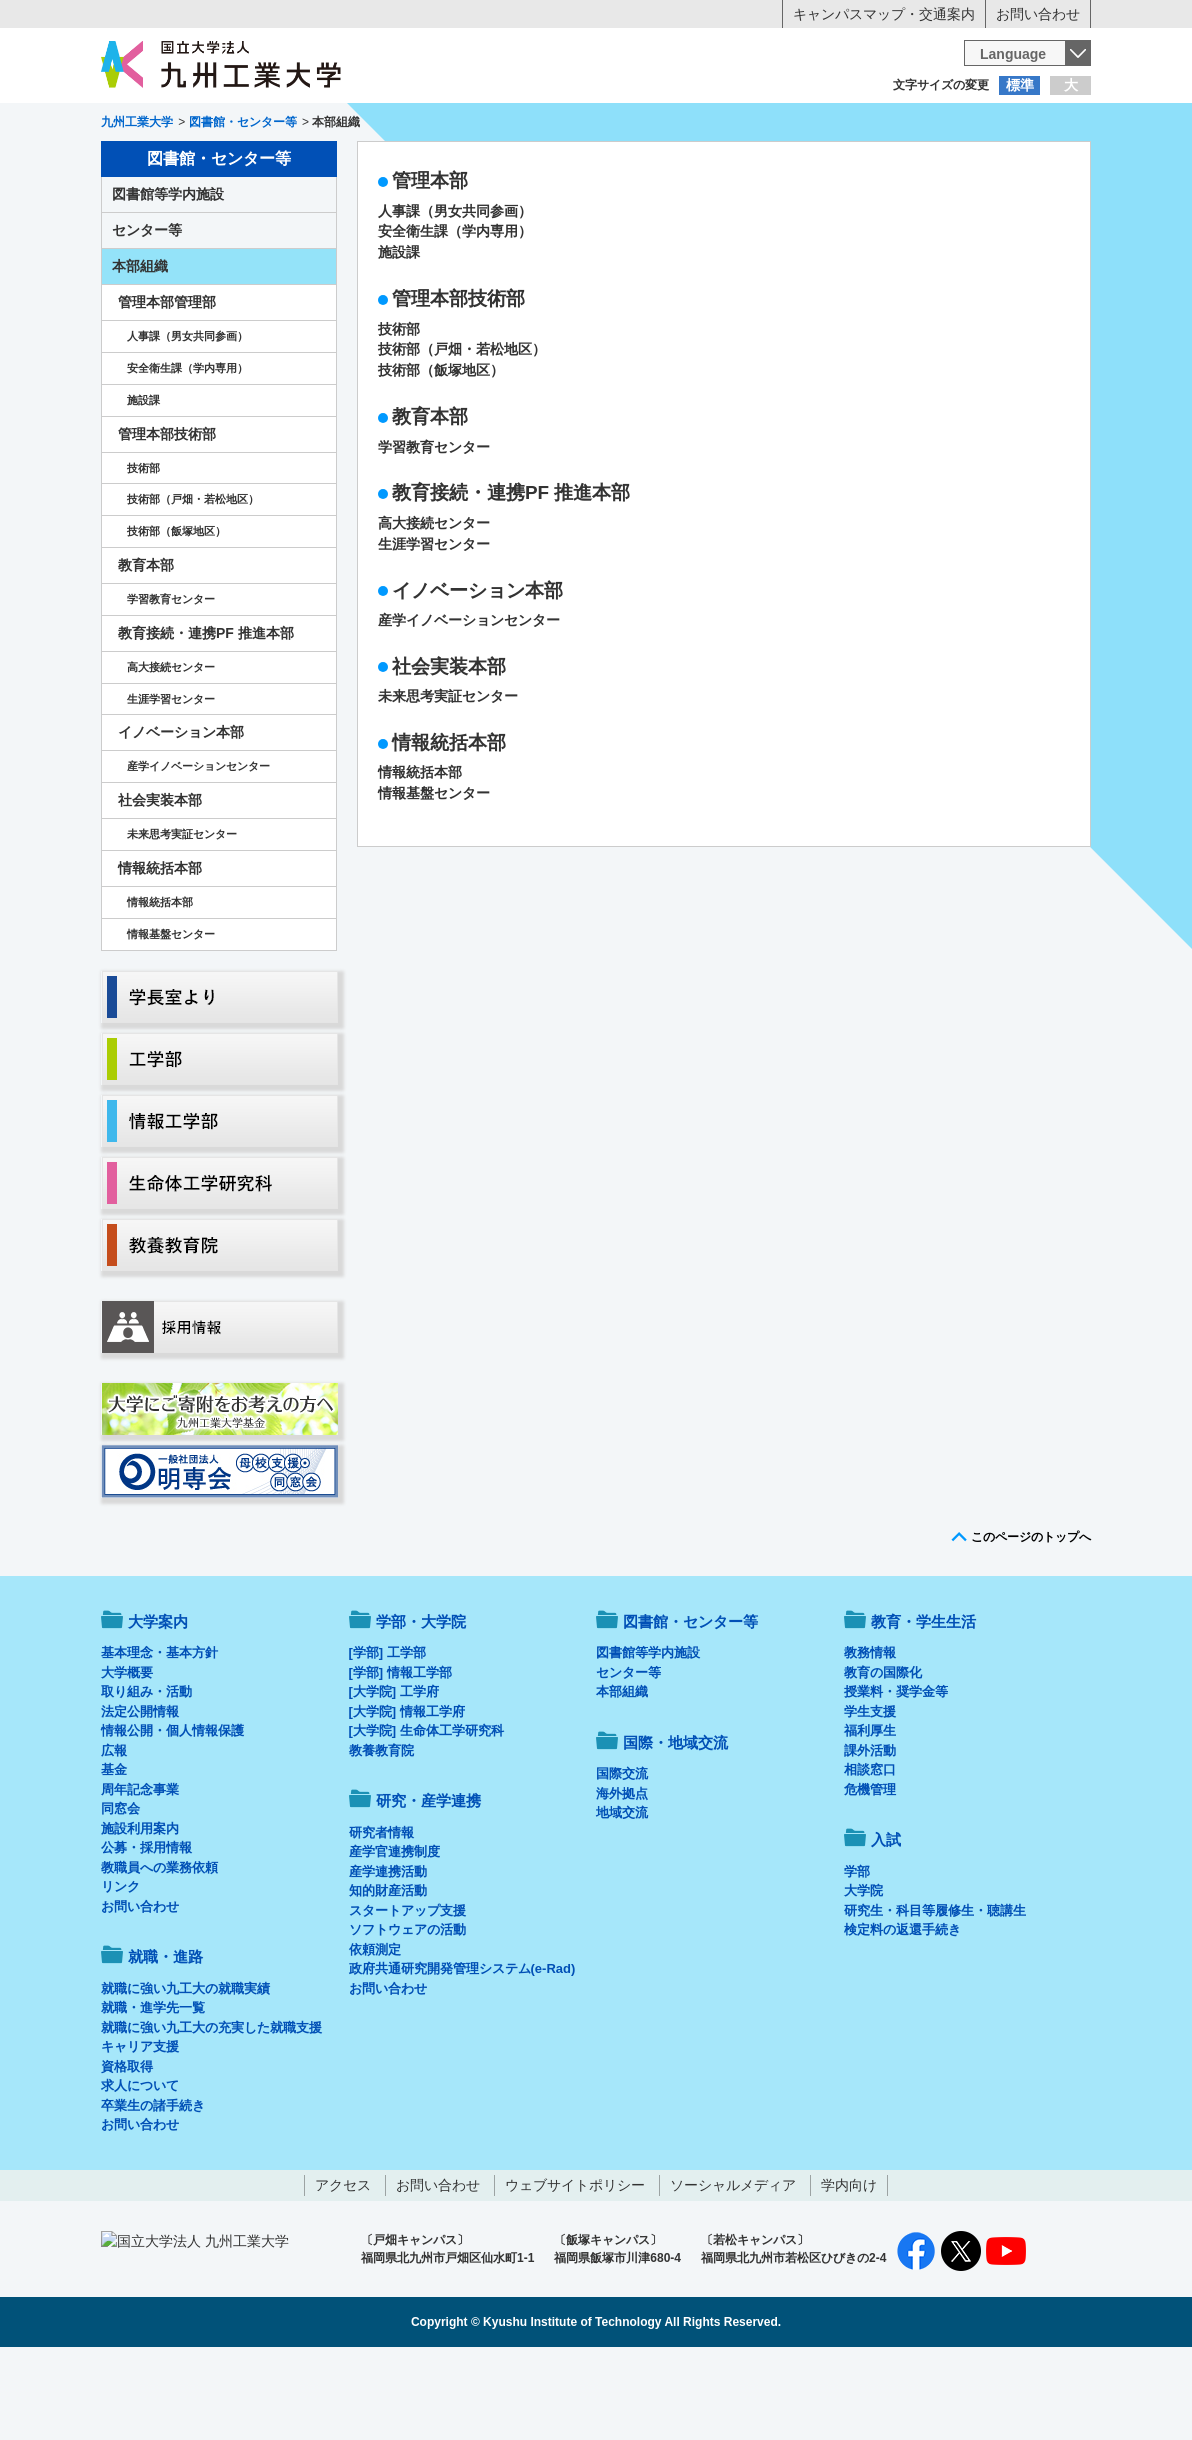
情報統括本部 (449, 825)
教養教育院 (381, 1833)
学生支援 (870, 1794)
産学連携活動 (388, 1954)
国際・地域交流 (905, 166)
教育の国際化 (883, 1755)
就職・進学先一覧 (153, 2090)
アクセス (343, 2268)
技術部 (399, 412)
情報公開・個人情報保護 (172, 1813)
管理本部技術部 (458, 381)
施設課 (399, 335)
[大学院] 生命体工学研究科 (426, 1813)
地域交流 (622, 1895)
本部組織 (140, 349)
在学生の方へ (398, 125)
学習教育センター (434, 530)
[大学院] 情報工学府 (407, 1794)
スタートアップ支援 (407, 1993)
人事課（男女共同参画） (455, 294)
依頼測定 (375, 2032)
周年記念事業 (140, 1872)
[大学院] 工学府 (394, 1774)
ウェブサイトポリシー (575, 2268)
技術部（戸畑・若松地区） (462, 432)
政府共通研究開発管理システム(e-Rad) (462, 2051)
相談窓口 (870, 1852)
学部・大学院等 (287, 166)
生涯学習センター (434, 627)
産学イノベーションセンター (469, 703)
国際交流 (622, 1856)
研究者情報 (381, 1915)
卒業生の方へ (596, 125)
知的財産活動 (388, 1973)
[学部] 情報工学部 (400, 1755)
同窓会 (120, 1891)
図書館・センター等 (690, 1704)
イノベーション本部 (477, 673)
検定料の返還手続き (902, 2012)
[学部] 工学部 (387, 1735)
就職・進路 (658, 166)
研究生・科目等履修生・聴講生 (935, 1993)
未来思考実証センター (448, 779)
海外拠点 (622, 1876)
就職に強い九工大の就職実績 (185, 2071)
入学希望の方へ (200, 125)
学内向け (849, 2268)
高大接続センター (434, 606)
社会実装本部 (449, 749)
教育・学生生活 (534, 166)
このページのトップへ (1031, 1620)
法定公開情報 (140, 1794)
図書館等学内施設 (168, 277)
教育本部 (430, 499)
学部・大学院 (421, 1704)
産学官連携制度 (394, 1934)
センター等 (147, 313)
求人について (140, 2168)
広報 (114, 1833)
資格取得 (127, 2149)
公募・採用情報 (146, 1930)
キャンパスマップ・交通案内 (884, 14)
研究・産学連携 (782, 166)
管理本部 (430, 263)
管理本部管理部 (167, 385)
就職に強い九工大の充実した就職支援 (211, 2110)
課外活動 (870, 1833)
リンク (120, 1969)
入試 (1029, 166)
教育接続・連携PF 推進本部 (511, 575)
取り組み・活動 (146, 1774)
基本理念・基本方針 (159, 1735)
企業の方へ (794, 125)
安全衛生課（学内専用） (455, 314)
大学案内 (163, 166)
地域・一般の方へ (992, 125)
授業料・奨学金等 (896, 1774)
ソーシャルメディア (733, 2268)
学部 (857, 1954)
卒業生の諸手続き (153, 2188)
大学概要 (127, 1755)
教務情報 (870, 1735)
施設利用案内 (140, 1911)
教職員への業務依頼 (159, 1950)
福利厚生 (870, 1813)
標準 (1020, 85)
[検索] (747, 53)
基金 (114, 1852)
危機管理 (870, 1872)
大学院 (863, 1973)
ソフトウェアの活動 (407, 2012)
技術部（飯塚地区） (441, 453)
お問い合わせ (1038, 14)
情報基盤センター (434, 876)
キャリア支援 (140, 2129)
